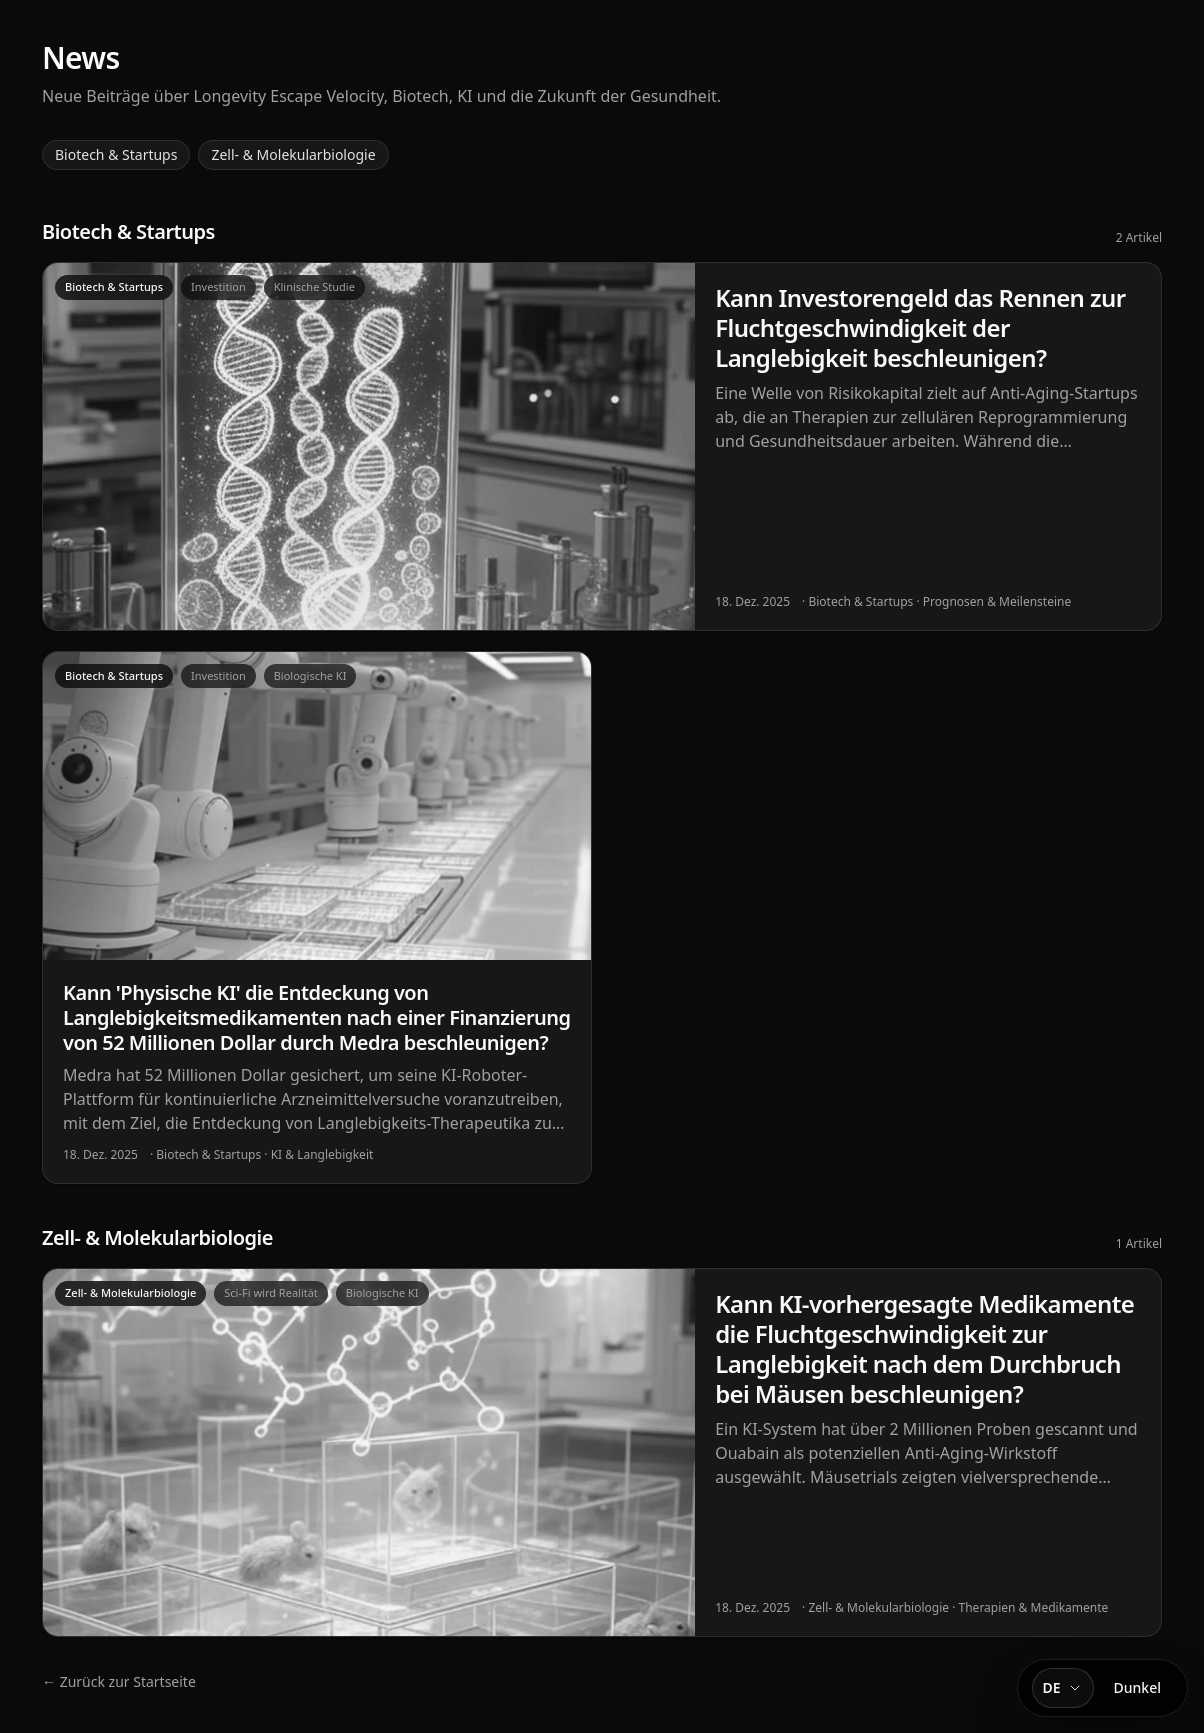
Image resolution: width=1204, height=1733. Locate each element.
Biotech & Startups (116, 154)
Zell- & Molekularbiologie (293, 154)
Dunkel (1137, 1687)
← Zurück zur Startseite (119, 1681)
